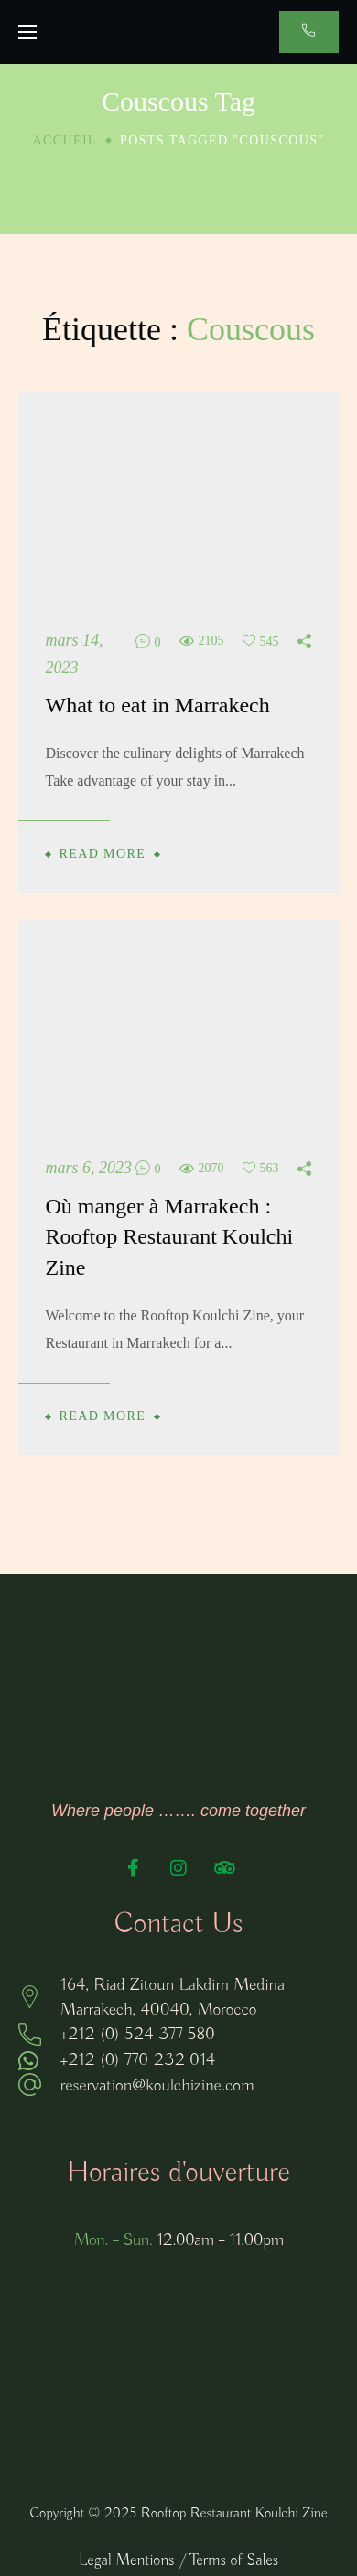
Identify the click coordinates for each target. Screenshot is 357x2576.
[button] (309, 32)
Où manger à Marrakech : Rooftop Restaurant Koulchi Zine (170, 1236)
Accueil (65, 140)
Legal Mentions (126, 2560)
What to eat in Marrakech (158, 705)
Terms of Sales (233, 2560)
